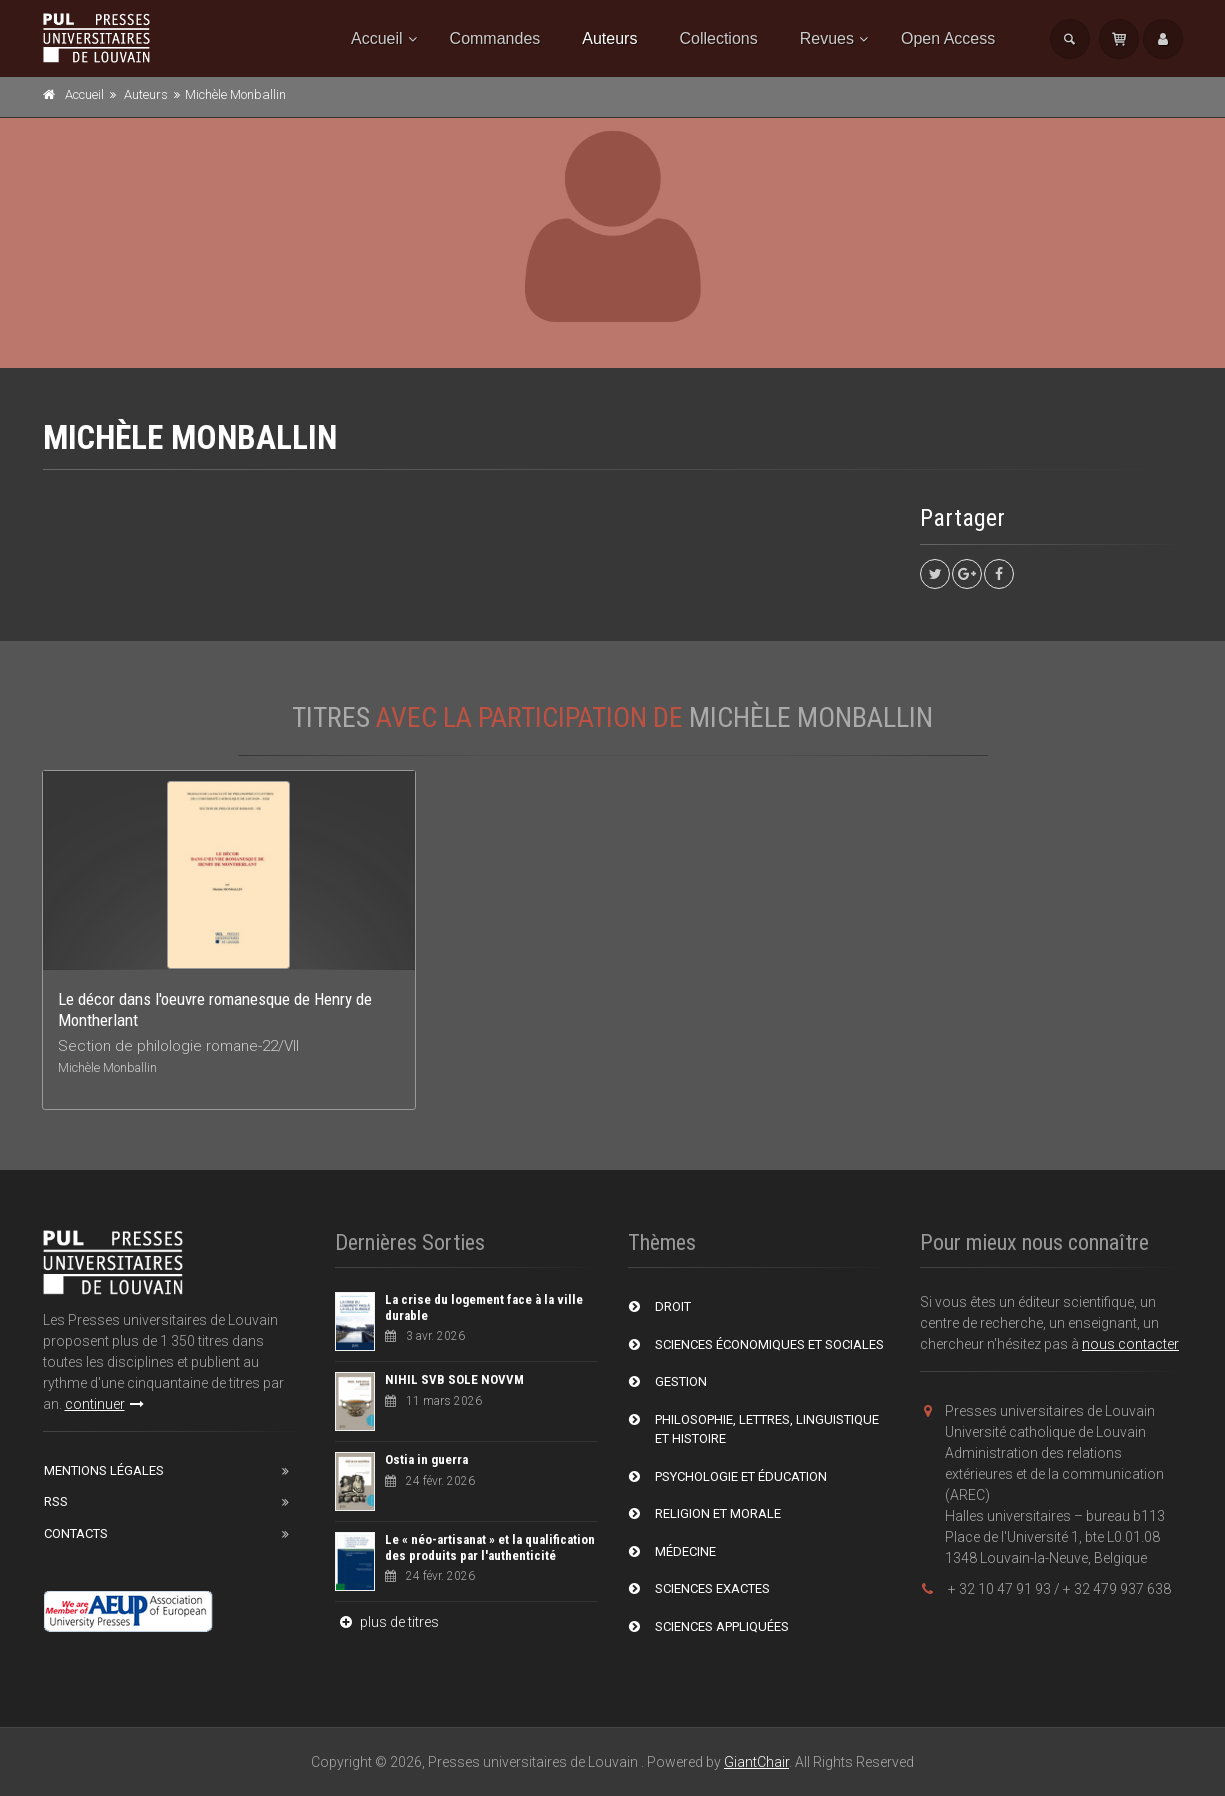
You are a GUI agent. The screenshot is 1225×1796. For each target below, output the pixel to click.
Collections (718, 38)
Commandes (495, 38)
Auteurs (609, 38)
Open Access (948, 38)
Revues (827, 38)
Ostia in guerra (426, 1459)
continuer (104, 1404)
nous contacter (1130, 1344)
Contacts (76, 1533)
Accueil (377, 38)
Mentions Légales (104, 1470)
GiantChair (756, 1762)
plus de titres (387, 1622)
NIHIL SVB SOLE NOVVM (454, 1379)
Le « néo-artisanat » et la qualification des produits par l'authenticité (490, 1547)
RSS (56, 1501)
